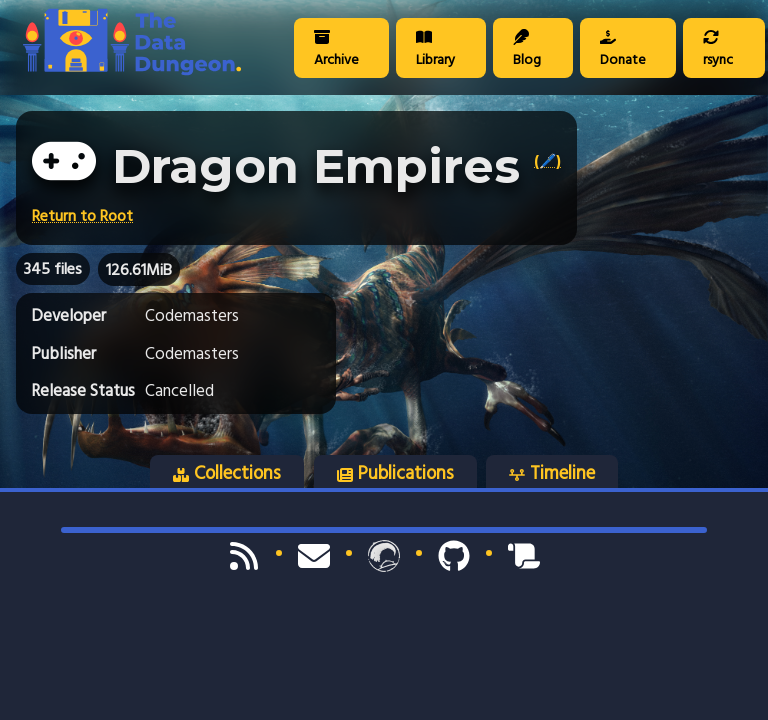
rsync (718, 50)
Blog (527, 50)
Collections (227, 473)
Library (435, 50)
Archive (336, 50)
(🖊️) (547, 161)
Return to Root (82, 216)
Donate (623, 50)
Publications (395, 473)
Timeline (552, 473)
